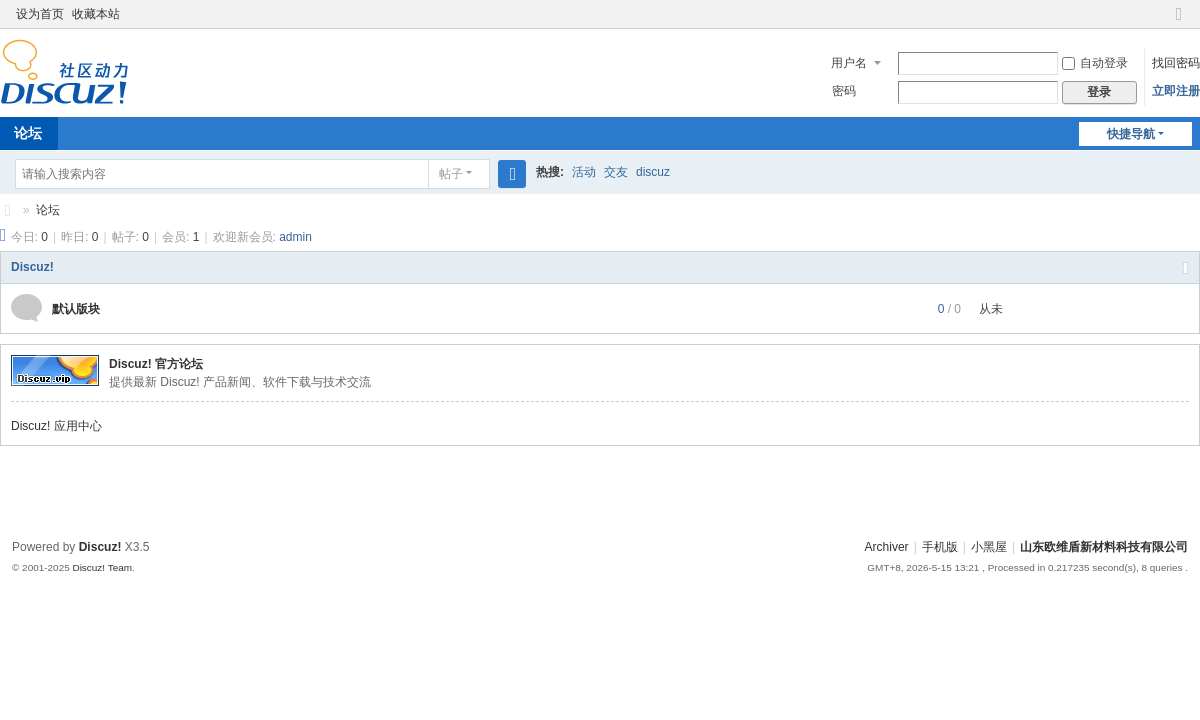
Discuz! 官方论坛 (156, 364)
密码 (844, 91)
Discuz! (32, 267)
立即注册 (1176, 91)
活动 (584, 172)
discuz (653, 172)
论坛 (48, 210)
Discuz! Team (102, 567)
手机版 (940, 547)
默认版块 (76, 309)
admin (295, 237)
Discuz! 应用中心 (56, 426)
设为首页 (40, 14)
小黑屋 (989, 547)
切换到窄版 (1179, 22)
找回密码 (1176, 63)
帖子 (451, 174)
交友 (616, 172)
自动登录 (1095, 63)
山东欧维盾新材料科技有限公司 (8, 210)
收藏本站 (96, 14)
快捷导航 (1131, 134)
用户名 (849, 63)
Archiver (887, 547)
